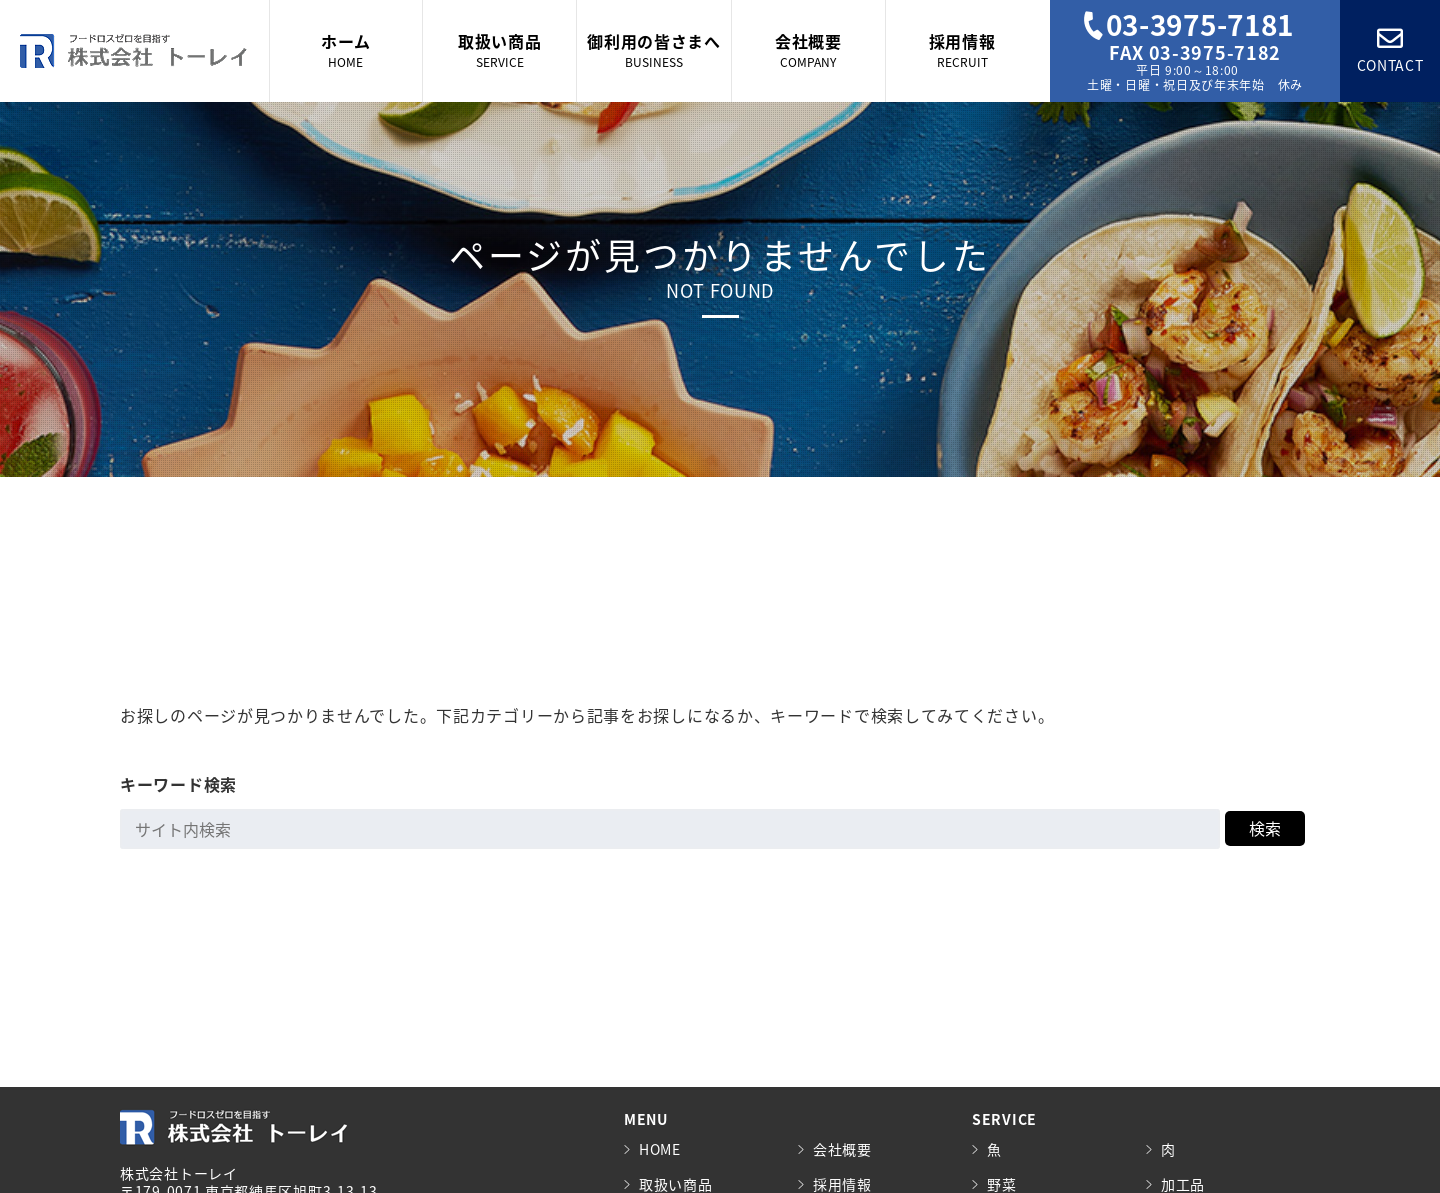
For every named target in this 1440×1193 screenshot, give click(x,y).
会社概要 (842, 1149)
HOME (660, 1149)
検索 (1265, 828)
